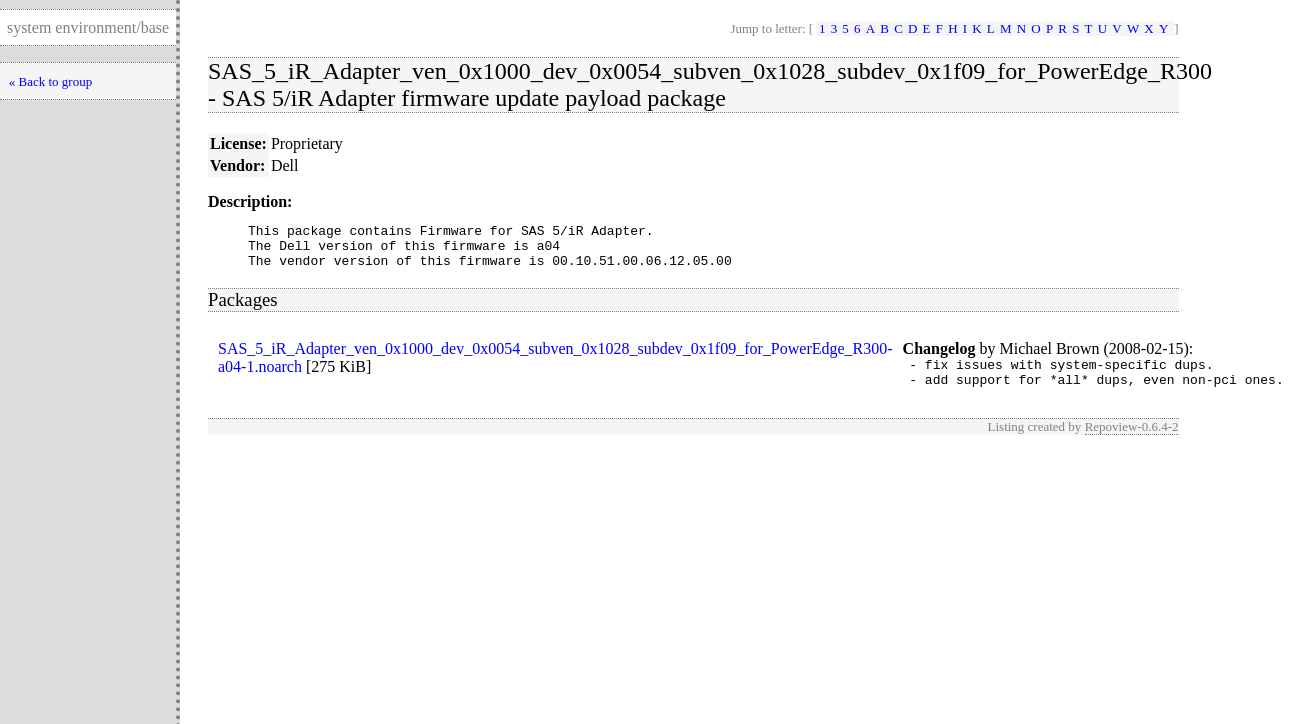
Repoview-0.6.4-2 (1132, 441)
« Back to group (50, 81)
